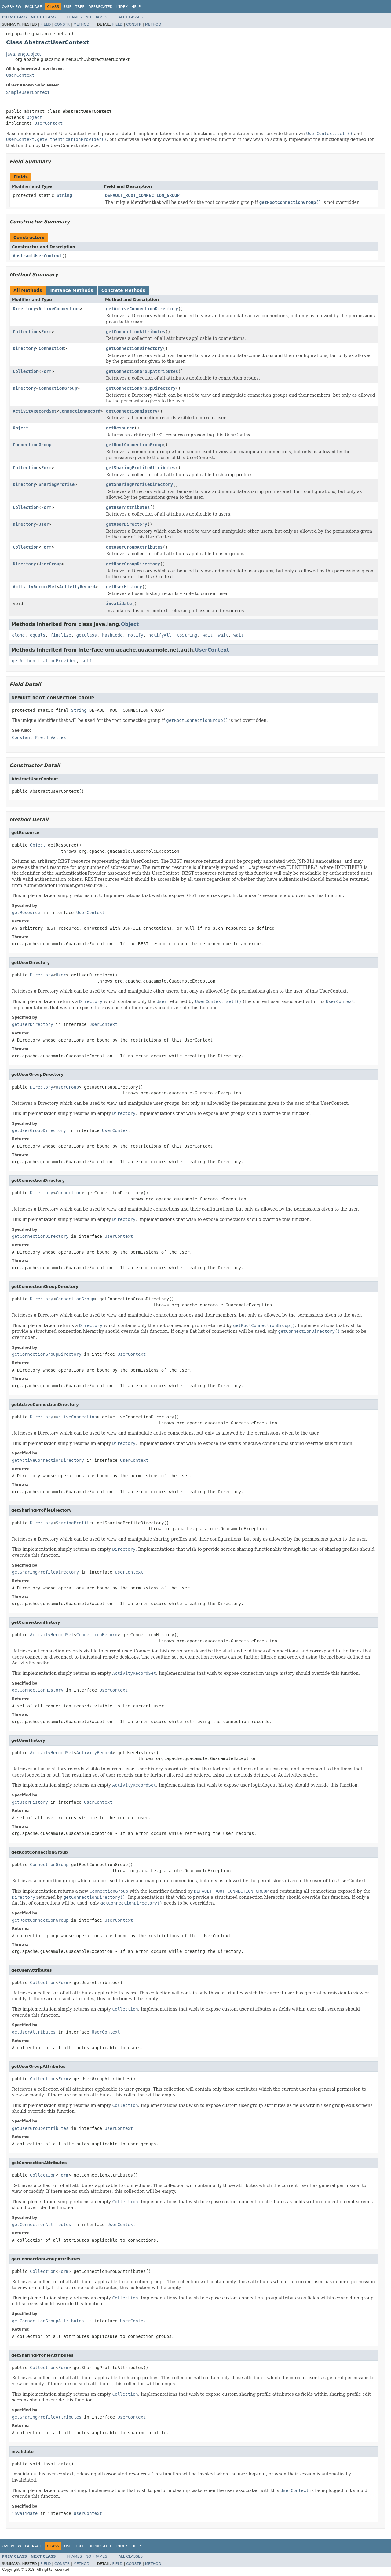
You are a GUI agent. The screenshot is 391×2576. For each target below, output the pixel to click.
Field (45, 24)
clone (18, 635)
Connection (51, 348)
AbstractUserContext (37, 255)
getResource (120, 427)
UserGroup (50, 563)
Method (81, 24)
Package (33, 7)
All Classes (131, 17)
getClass (86, 635)
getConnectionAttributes (135, 331)
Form (46, 331)
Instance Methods (71, 290)
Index (122, 7)
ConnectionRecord (79, 411)
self (87, 660)
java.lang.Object (23, 54)
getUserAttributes (128, 507)
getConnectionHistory (132, 411)
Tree (80, 7)
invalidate (119, 603)
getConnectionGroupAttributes (142, 371)
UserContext (20, 75)
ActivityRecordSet (35, 411)
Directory (24, 308)
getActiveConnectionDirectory (142, 308)
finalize (60, 635)
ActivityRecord (77, 586)
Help (136, 7)
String (64, 195)
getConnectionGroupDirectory (141, 388)
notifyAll (160, 635)
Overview (11, 7)
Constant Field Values (39, 737)
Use (67, 7)
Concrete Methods (123, 290)
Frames (74, 17)
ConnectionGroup (57, 388)
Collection (25, 331)
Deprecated (100, 7)
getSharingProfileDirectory (139, 484)
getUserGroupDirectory (133, 563)
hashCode (112, 635)
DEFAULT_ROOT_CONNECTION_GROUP (142, 195)
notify (135, 635)
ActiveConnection (59, 308)
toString (187, 635)
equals (38, 635)
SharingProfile (56, 484)
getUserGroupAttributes (134, 547)
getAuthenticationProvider (44, 660)
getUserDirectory (126, 524)
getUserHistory (124, 586)
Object (34, 117)
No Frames (96, 17)
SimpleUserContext (28, 92)
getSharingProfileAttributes (141, 467)
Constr (62, 24)
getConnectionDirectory (134, 348)
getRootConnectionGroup (134, 444)
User (43, 524)
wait (208, 635)
